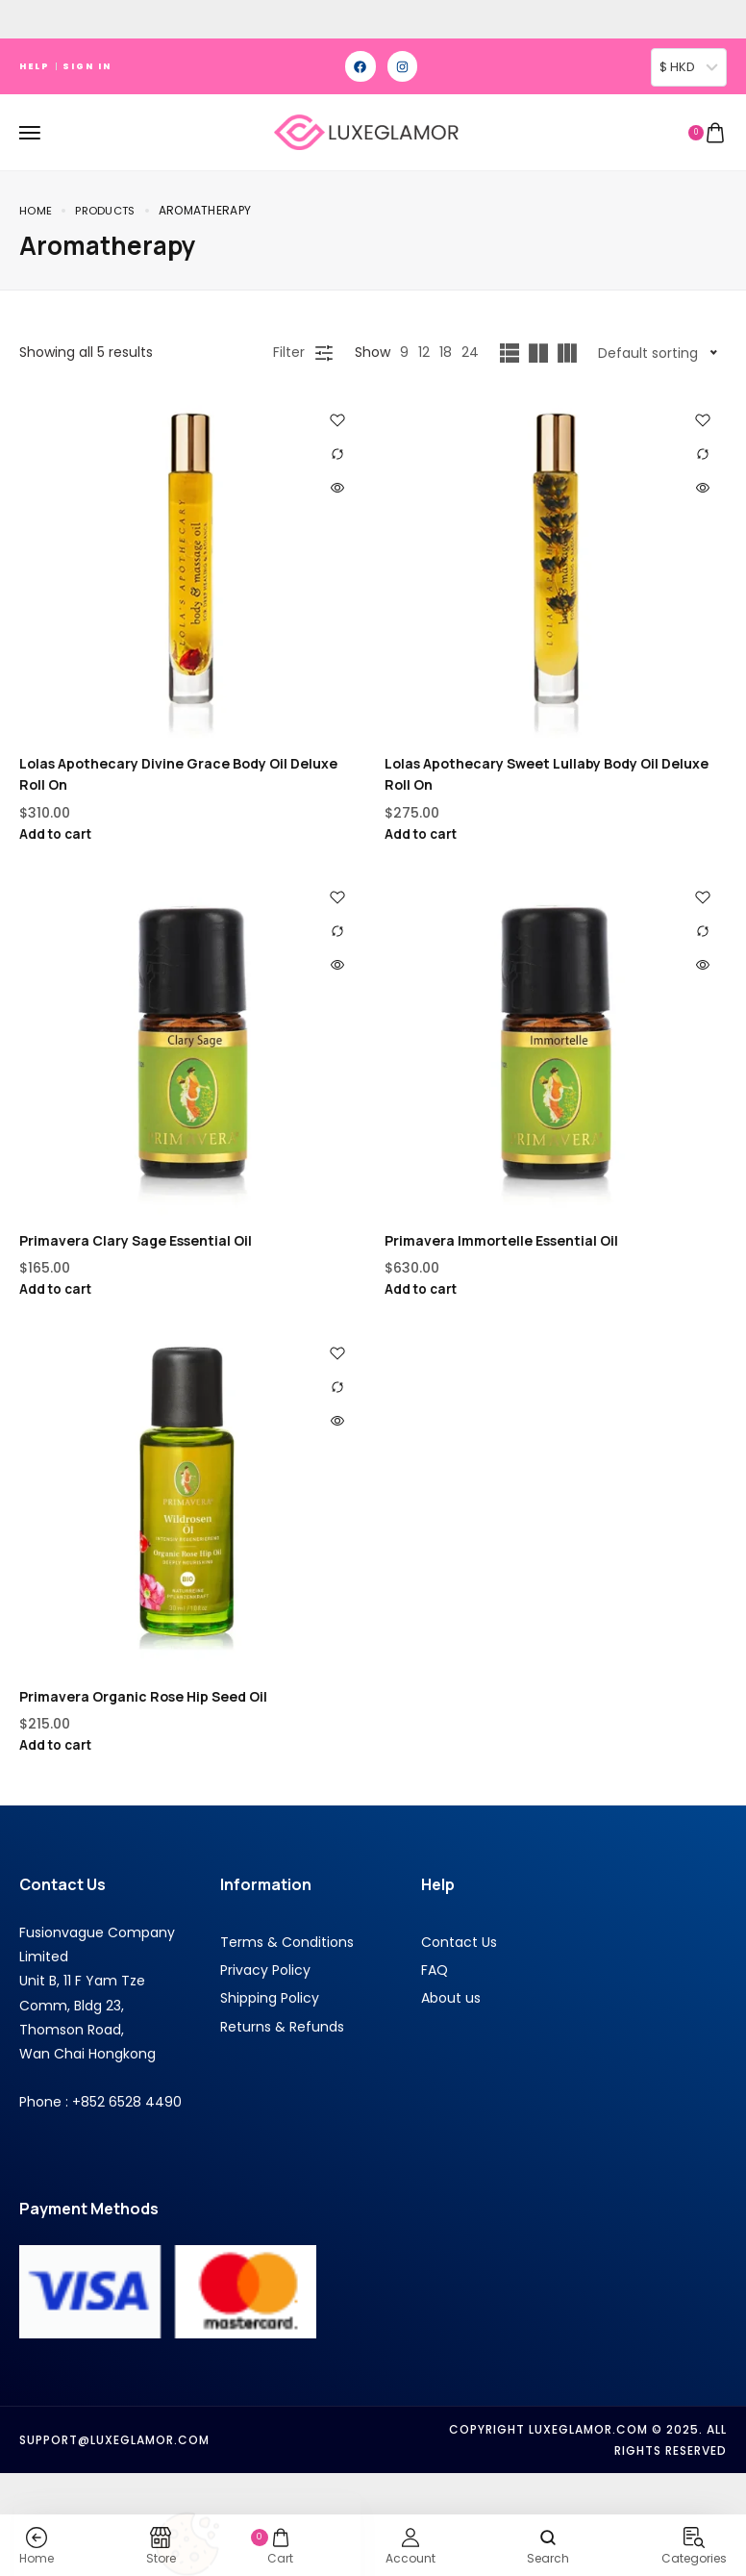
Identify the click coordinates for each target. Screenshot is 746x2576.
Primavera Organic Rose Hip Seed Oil (143, 1698)
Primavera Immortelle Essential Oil (501, 1241)
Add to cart (57, 834)
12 (424, 352)
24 (470, 352)
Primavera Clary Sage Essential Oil (135, 1241)
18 (445, 352)
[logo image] (365, 130)
